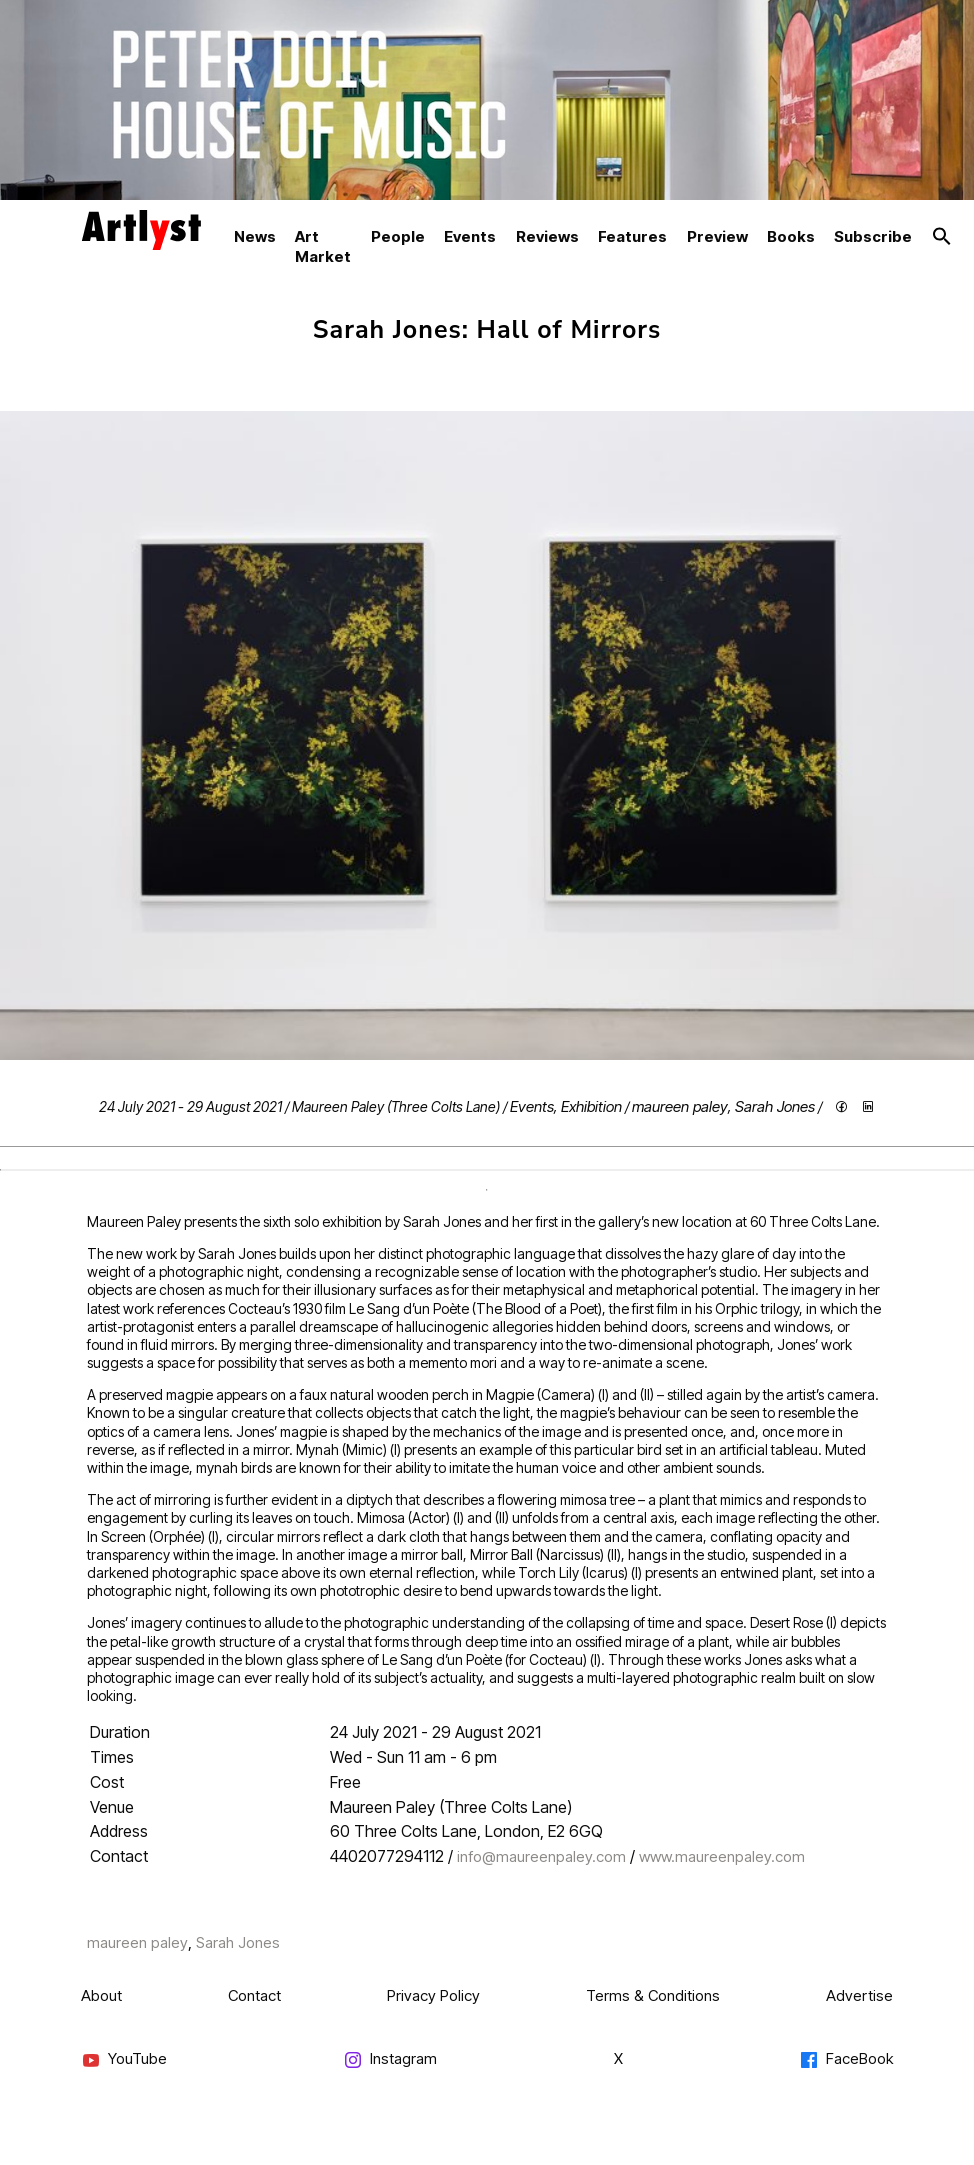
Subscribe (873, 236)
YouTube (124, 2059)
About (101, 1995)
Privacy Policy (433, 1995)
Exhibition (591, 1106)
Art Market (323, 246)
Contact (254, 1995)
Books (791, 236)
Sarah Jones (775, 1106)
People (398, 236)
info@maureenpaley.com (541, 1856)
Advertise (859, 1995)
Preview (717, 236)
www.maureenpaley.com (722, 1856)
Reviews (547, 236)
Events (470, 236)
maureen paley (680, 1106)
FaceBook (846, 2059)
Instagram (390, 2059)
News (255, 236)
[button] (942, 237)
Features (632, 236)
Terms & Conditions (653, 1995)
